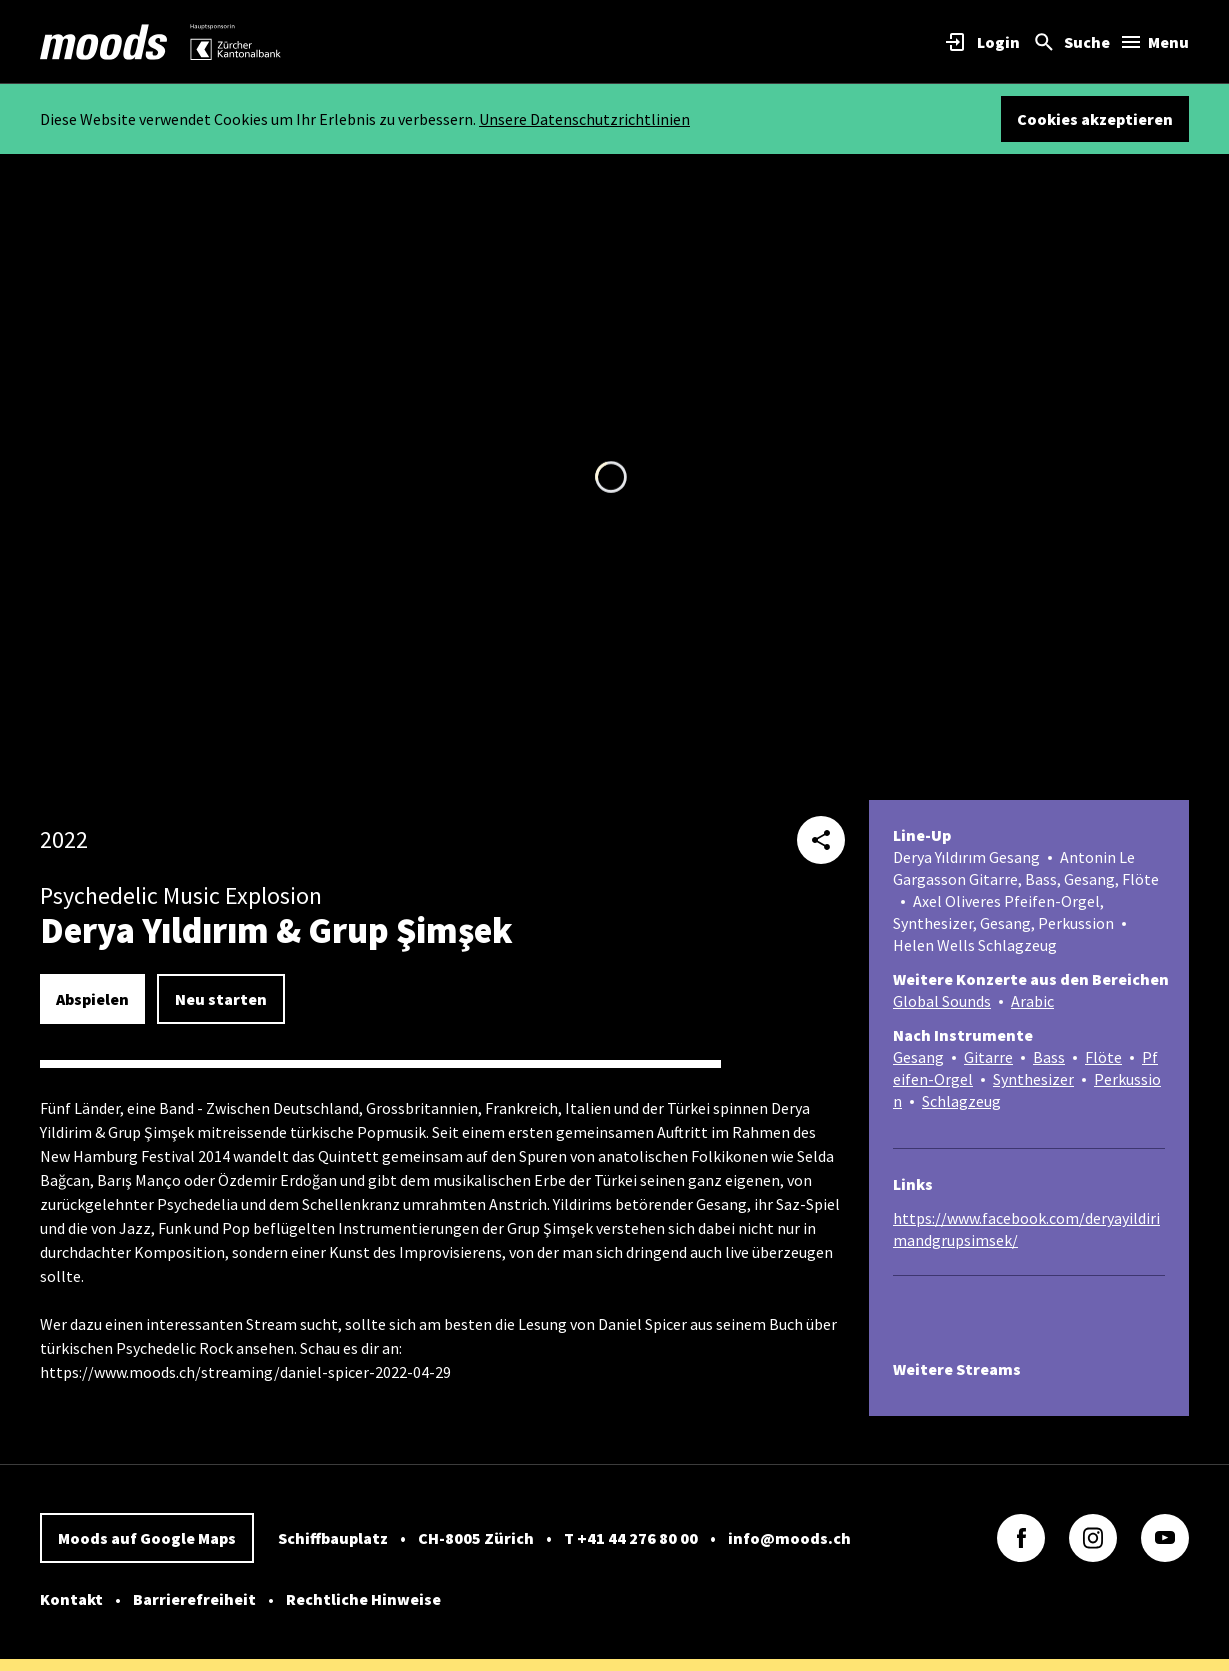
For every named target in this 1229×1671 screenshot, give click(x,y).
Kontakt (71, 1599)
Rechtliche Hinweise (363, 1599)
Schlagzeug (961, 1101)
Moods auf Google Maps (147, 1538)
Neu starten (221, 999)
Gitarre (988, 1057)
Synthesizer (1033, 1079)
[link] (104, 42)
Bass (1049, 1057)
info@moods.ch (789, 1538)
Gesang (918, 1057)
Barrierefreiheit (194, 1599)
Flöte (1103, 1057)
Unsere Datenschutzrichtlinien (584, 119)
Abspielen (92, 999)
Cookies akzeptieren (1095, 119)
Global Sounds (942, 1001)
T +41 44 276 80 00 (631, 1538)
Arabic (1032, 1001)
